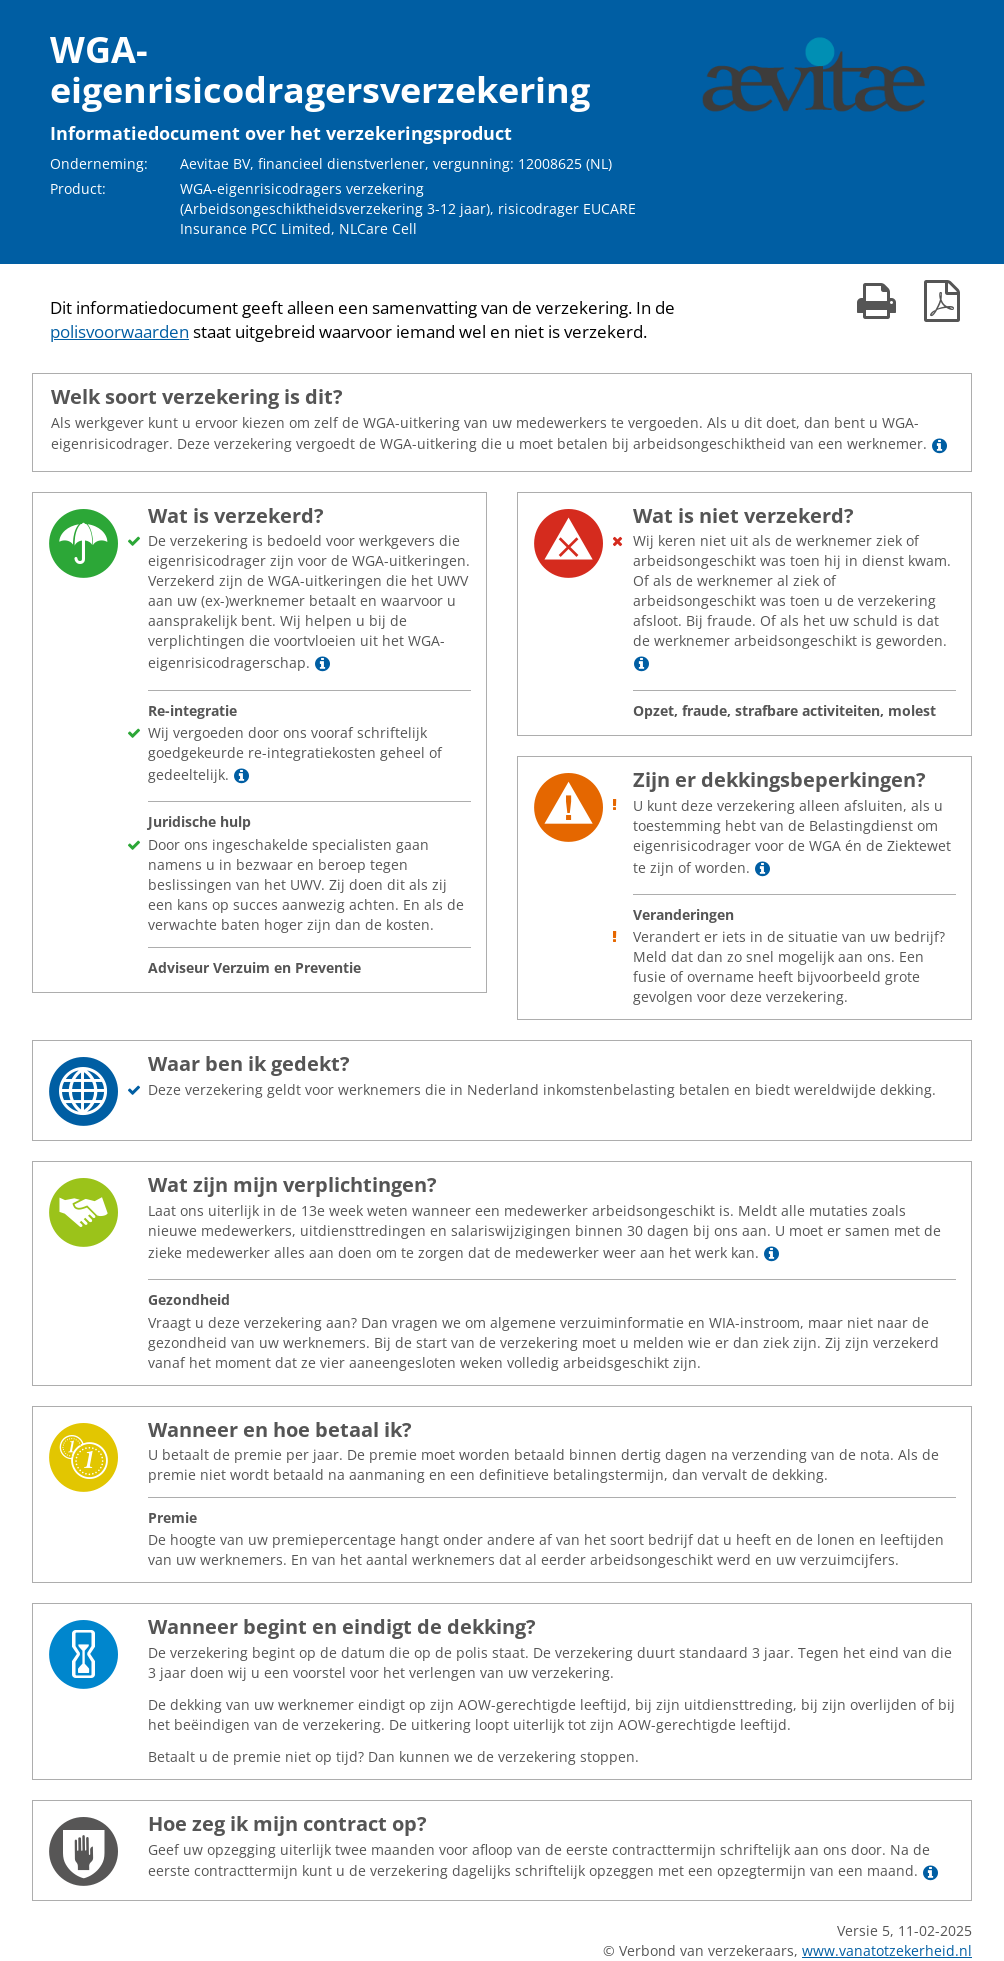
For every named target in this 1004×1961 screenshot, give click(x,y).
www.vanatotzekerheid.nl (887, 1950)
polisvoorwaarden (119, 331)
